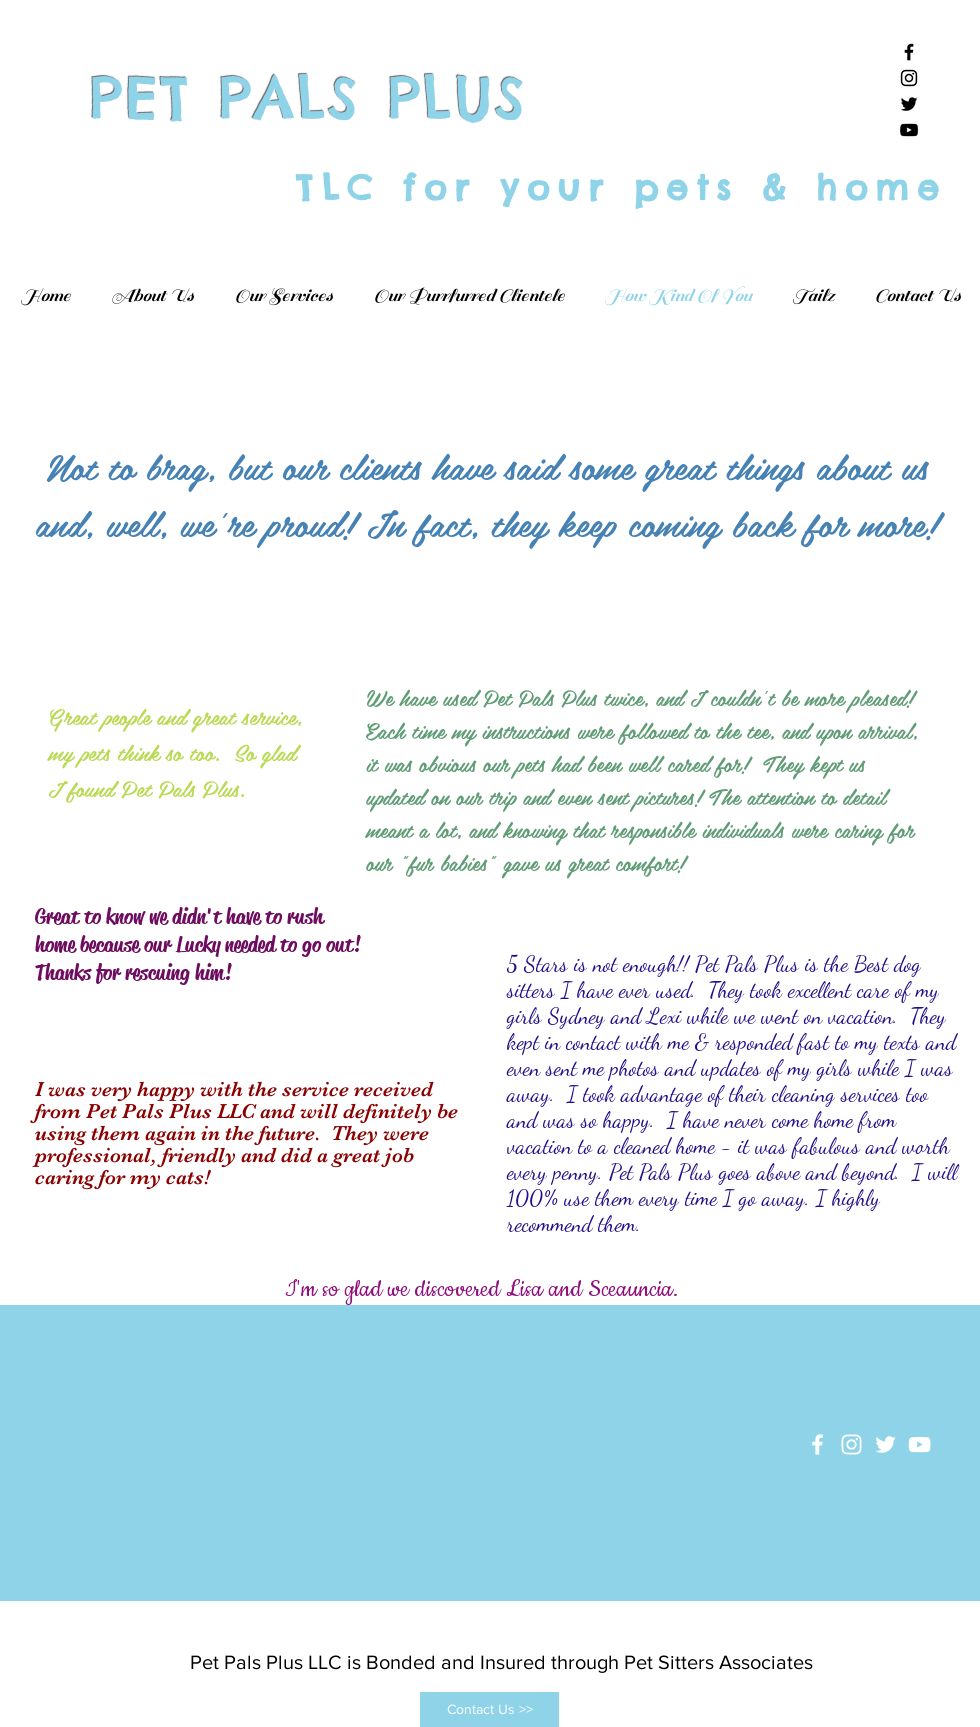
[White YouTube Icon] (919, 1444)
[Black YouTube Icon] (909, 130)
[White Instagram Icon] (851, 1444)
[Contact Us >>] (489, 1709)
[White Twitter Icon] (885, 1444)
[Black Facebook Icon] (909, 52)
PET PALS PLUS (309, 98)
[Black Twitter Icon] (909, 104)
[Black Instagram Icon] (909, 78)
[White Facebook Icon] (817, 1444)
